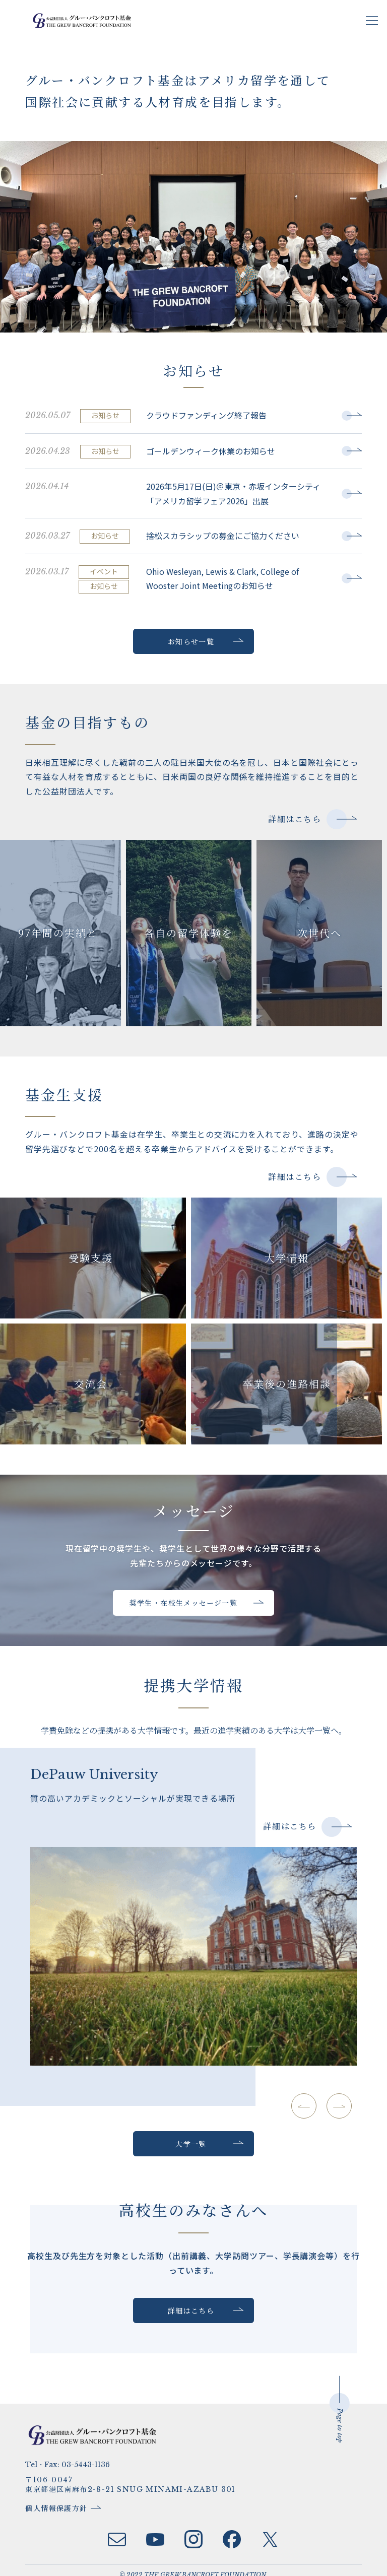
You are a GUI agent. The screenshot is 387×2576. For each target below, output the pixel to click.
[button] (334, 2106)
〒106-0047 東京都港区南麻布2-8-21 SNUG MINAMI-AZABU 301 (135, 2475)
